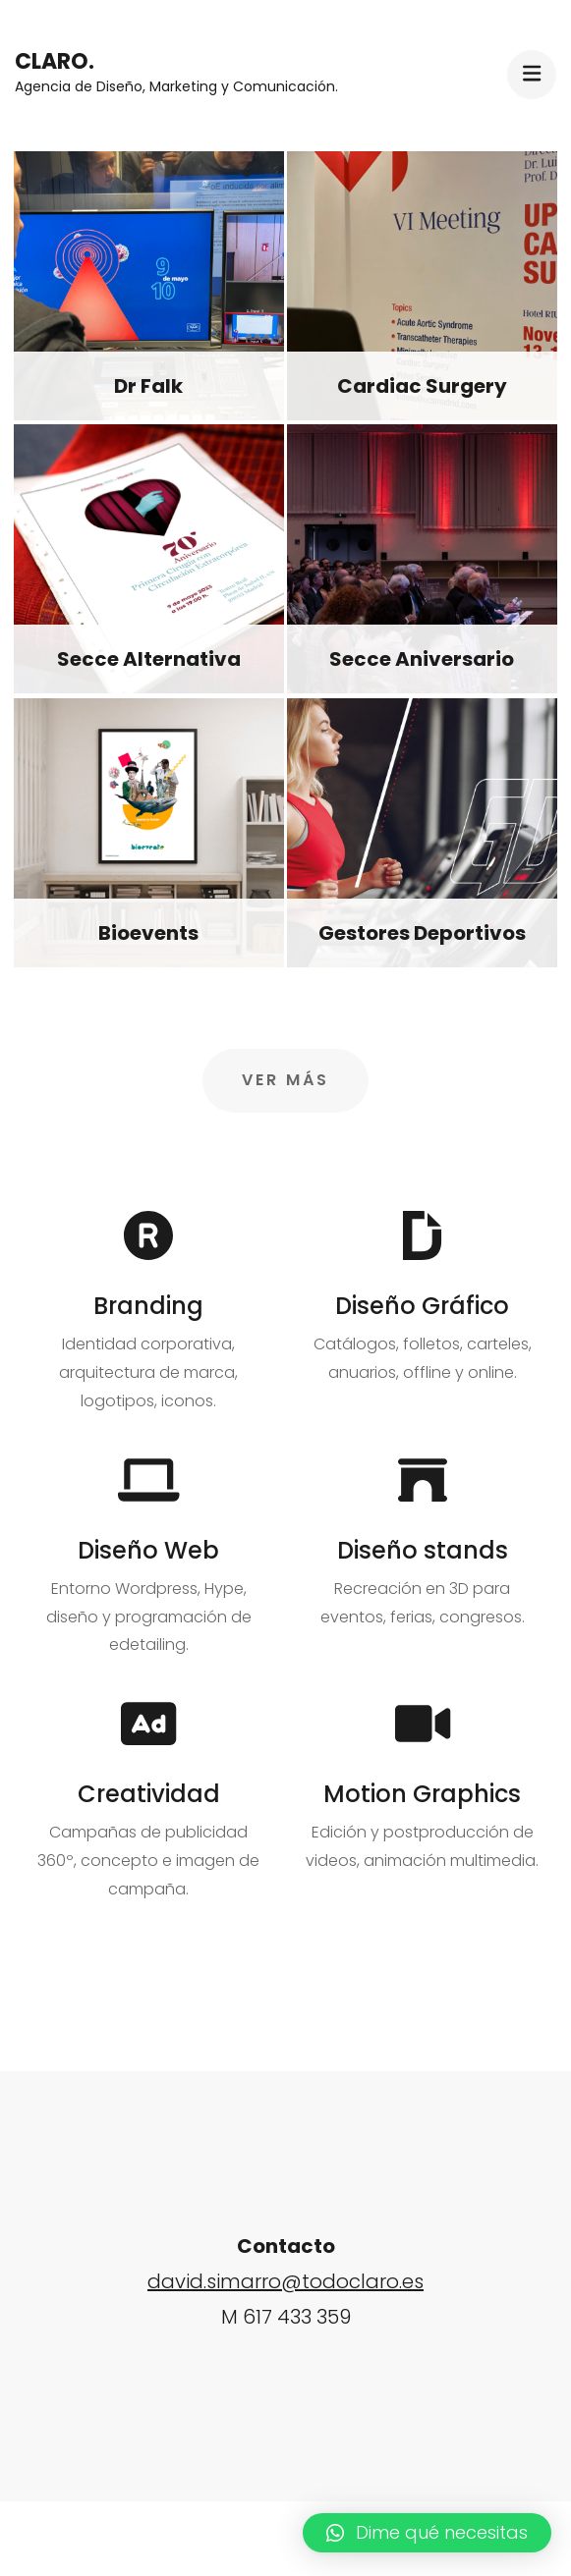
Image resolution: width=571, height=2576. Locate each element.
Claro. (54, 61)
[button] (427, 2532)
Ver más (285, 1080)
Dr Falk (148, 386)
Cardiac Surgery (422, 386)
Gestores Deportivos (422, 933)
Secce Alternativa (149, 659)
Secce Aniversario (421, 659)
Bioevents (148, 933)
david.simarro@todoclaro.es (285, 2281)
